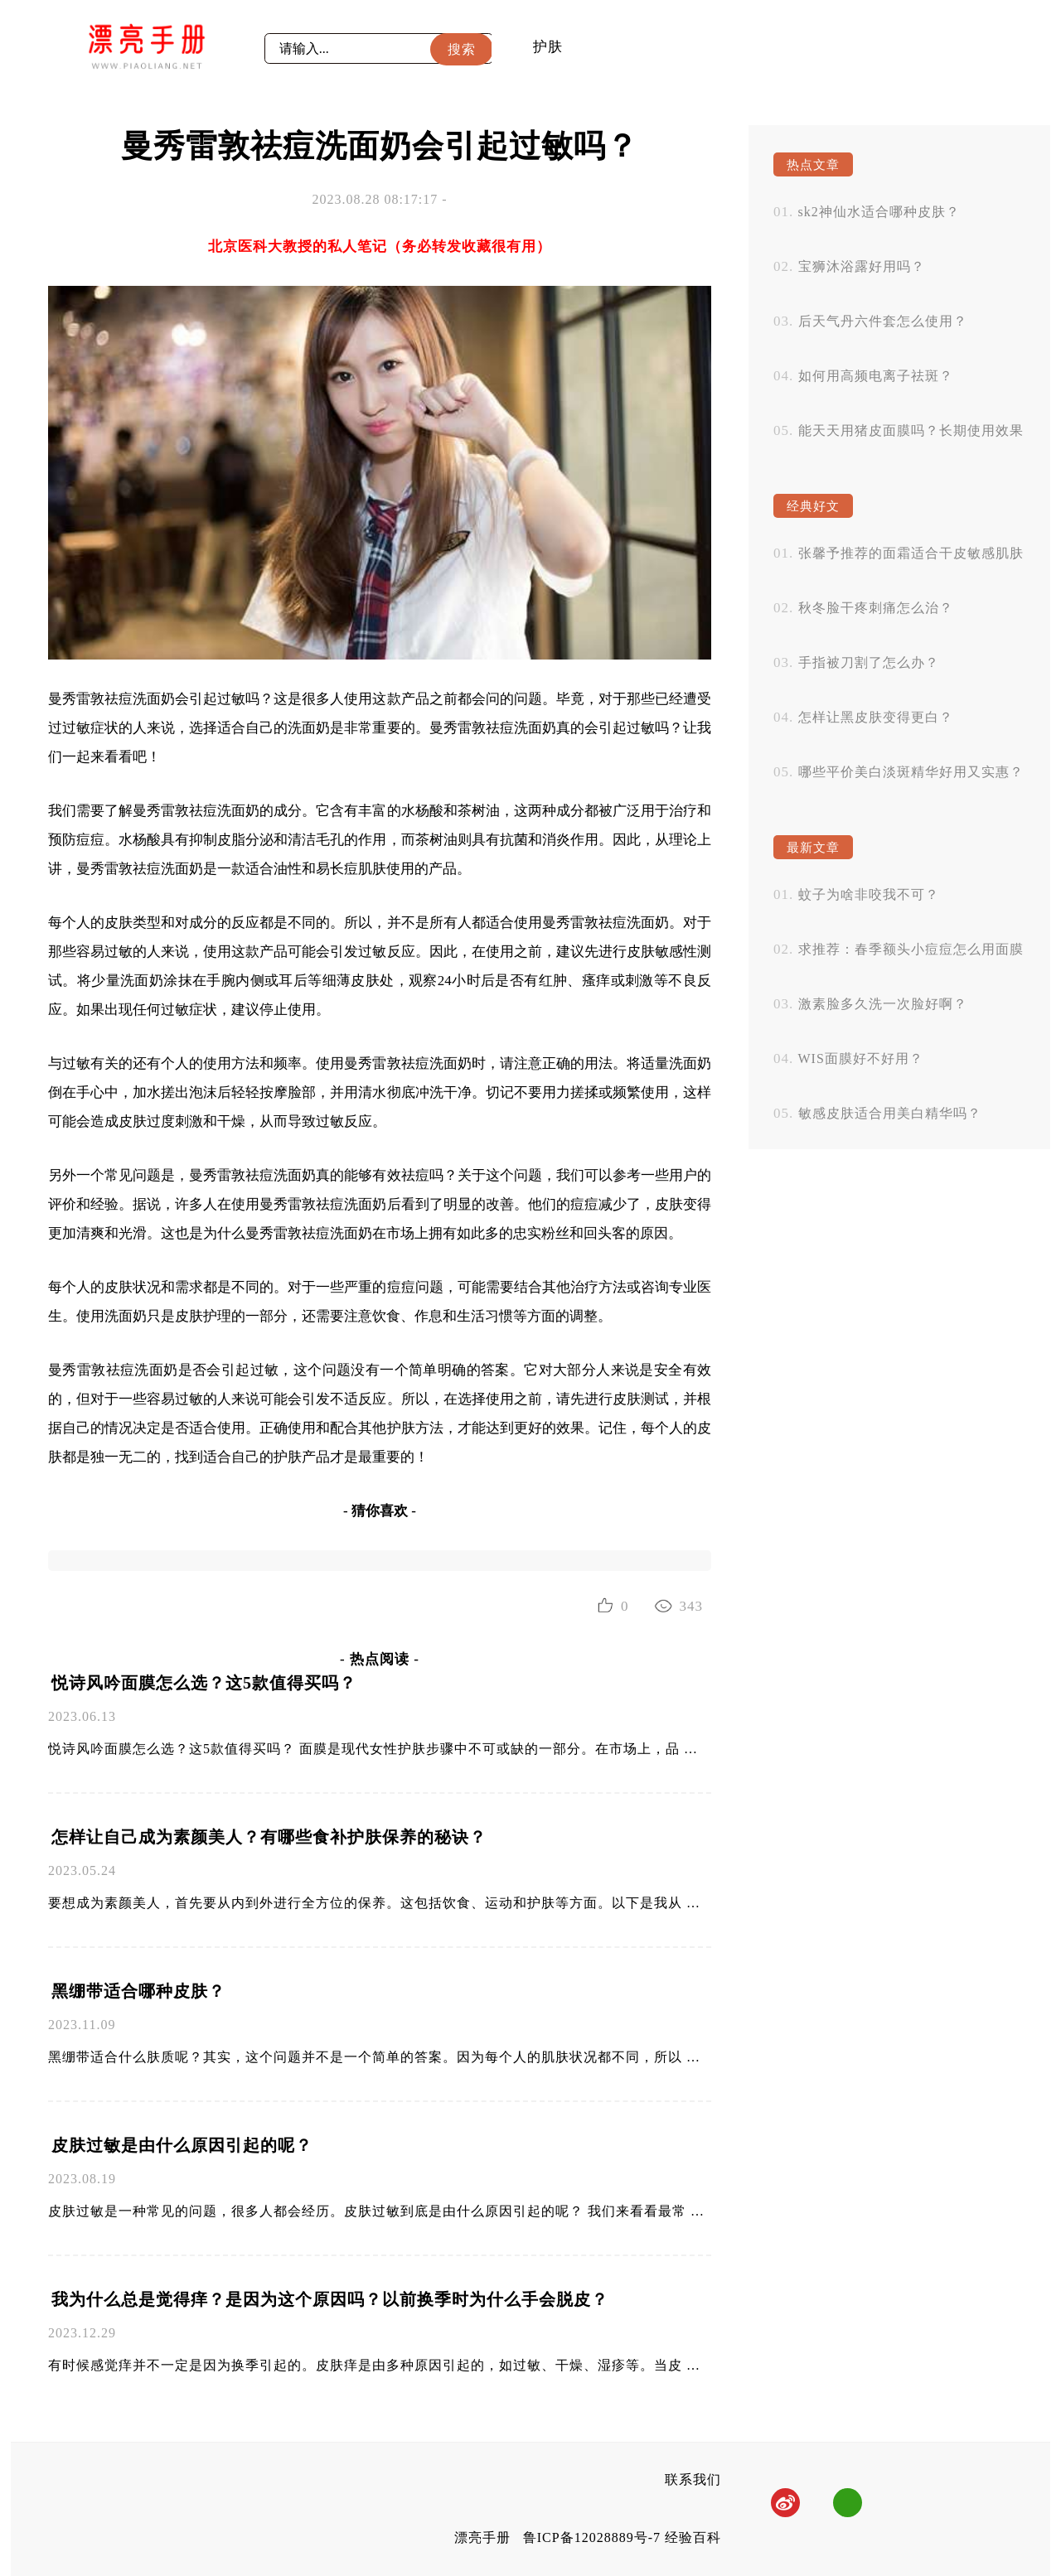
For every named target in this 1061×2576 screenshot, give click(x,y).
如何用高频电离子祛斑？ (875, 376)
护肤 (548, 47)
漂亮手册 (482, 2537)
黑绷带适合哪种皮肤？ (138, 1991)
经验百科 (693, 2537)
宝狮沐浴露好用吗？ (861, 266)
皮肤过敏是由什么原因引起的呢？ (181, 2145)
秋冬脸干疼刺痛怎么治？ (875, 608)
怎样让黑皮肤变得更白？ (875, 717)
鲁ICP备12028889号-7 (592, 2537)
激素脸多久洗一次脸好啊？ (882, 1004)
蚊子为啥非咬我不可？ (868, 894)
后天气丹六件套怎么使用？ (882, 321)
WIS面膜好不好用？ (860, 1058)
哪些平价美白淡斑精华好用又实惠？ (911, 772)
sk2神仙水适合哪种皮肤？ (879, 212)
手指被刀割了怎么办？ (868, 662)
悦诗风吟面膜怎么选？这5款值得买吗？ (203, 1683)
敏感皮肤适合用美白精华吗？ (889, 1113)
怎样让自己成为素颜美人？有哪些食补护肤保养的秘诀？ (269, 1837)
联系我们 (693, 2479)
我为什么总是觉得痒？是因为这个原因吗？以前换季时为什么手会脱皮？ (329, 2299)
